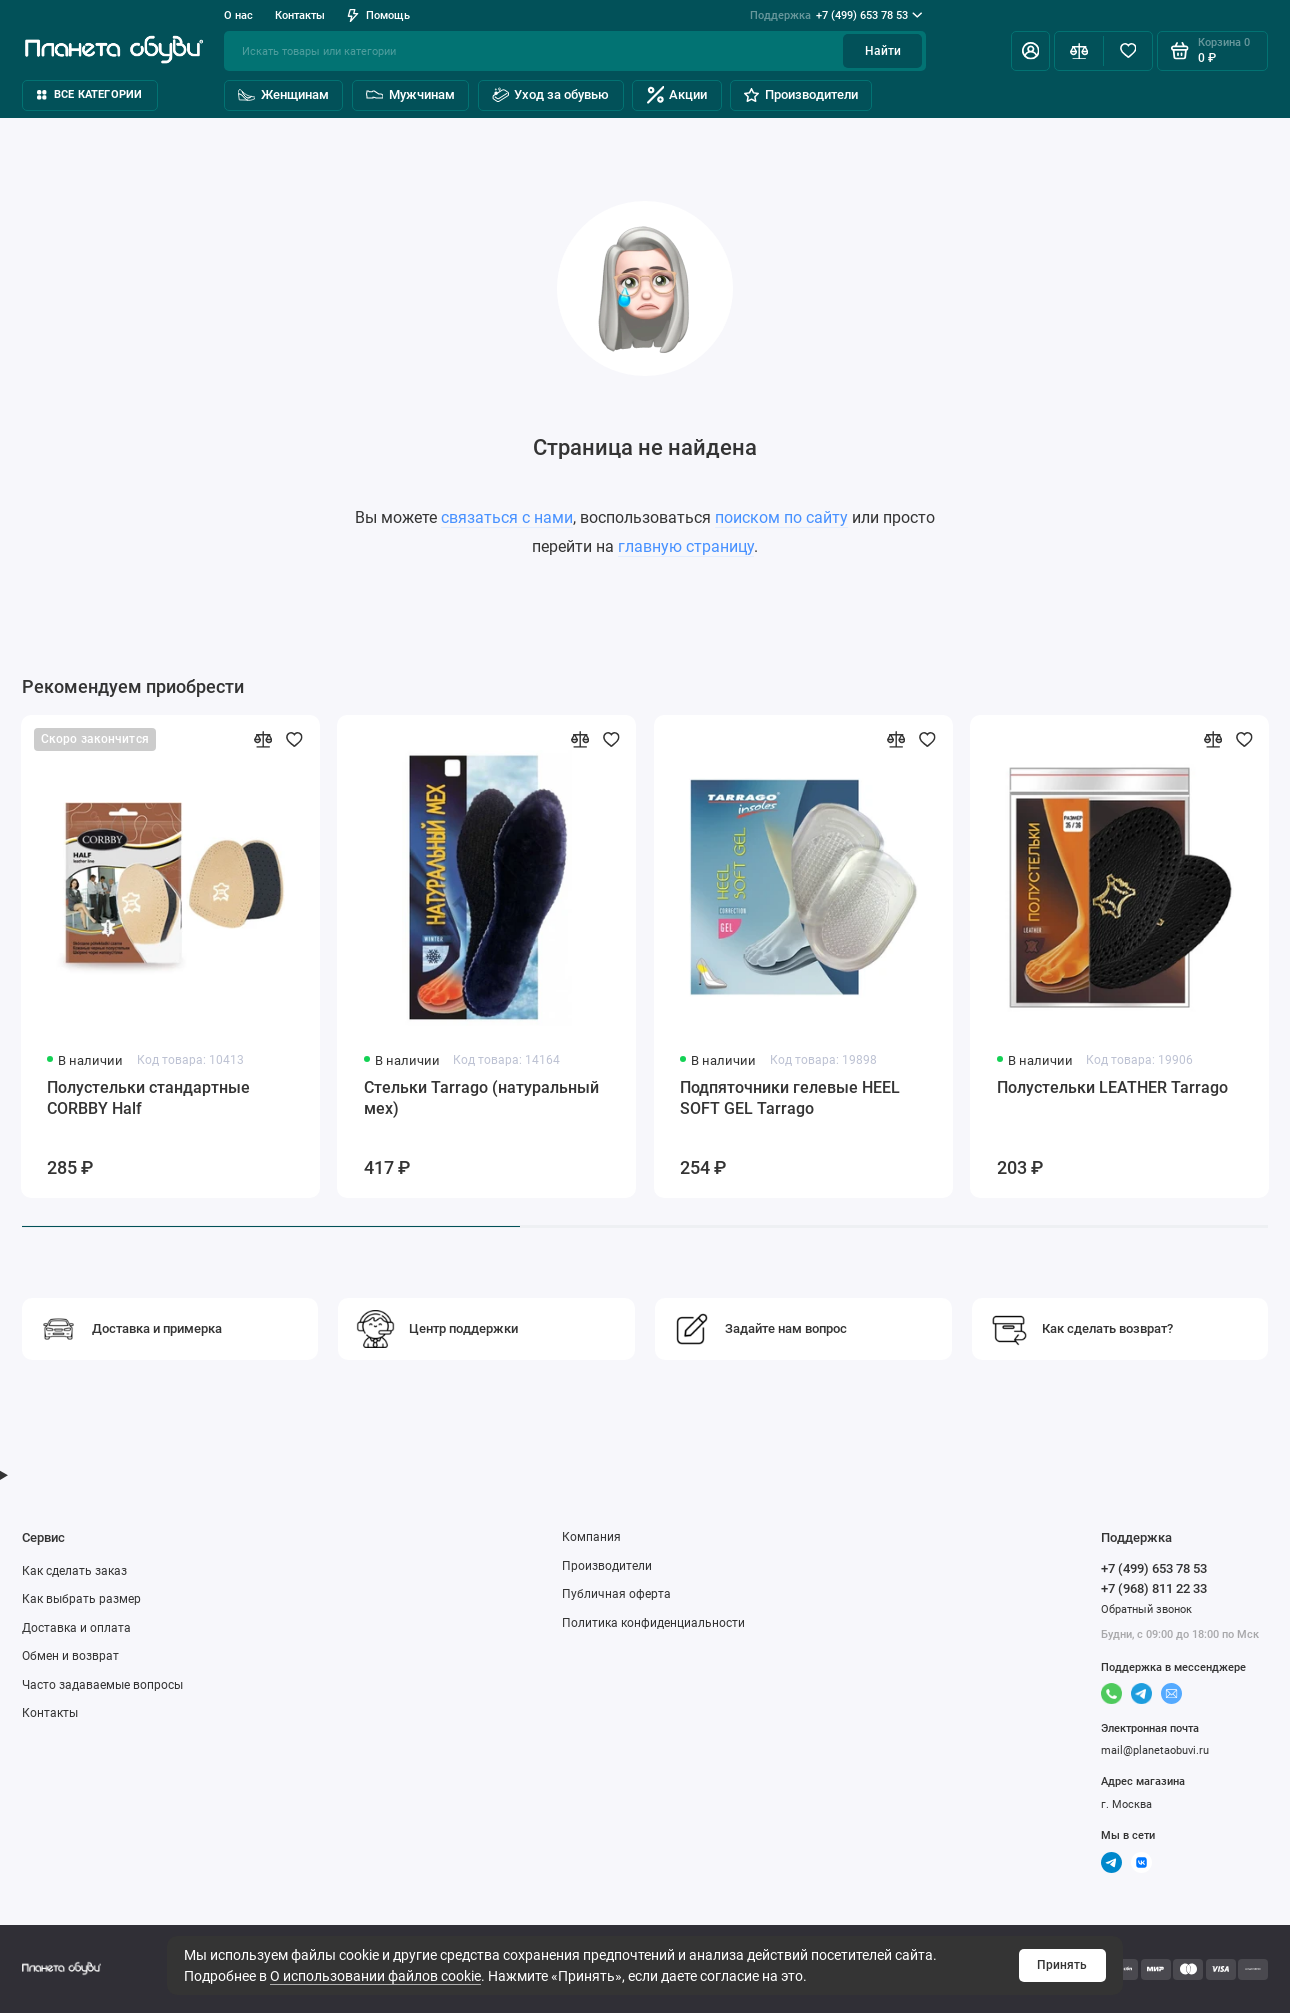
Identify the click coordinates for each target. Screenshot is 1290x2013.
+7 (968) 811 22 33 (1154, 1588)
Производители (800, 94)
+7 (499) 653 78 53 (836, 15)
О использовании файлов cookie (375, 1976)
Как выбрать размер (81, 1599)
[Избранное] (1127, 51)
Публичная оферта (616, 1594)
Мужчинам (410, 95)
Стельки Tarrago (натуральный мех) (481, 1098)
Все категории (90, 94)
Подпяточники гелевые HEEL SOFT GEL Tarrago (790, 1098)
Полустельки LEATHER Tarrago (1112, 1087)
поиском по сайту (781, 517)
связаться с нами (507, 517)
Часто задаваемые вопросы (102, 1685)
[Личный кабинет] (1030, 51)
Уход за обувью (551, 95)
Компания (591, 1537)
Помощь (378, 15)
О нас (238, 15)
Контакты (300, 15)
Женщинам (283, 95)
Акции (677, 95)
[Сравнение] (1078, 51)
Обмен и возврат (70, 1656)
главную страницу (686, 546)
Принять (1062, 1965)
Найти (883, 51)
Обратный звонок (1146, 1609)
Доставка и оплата (76, 1628)
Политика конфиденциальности (653, 1623)
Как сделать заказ (74, 1571)
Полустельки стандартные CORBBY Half (148, 1098)
